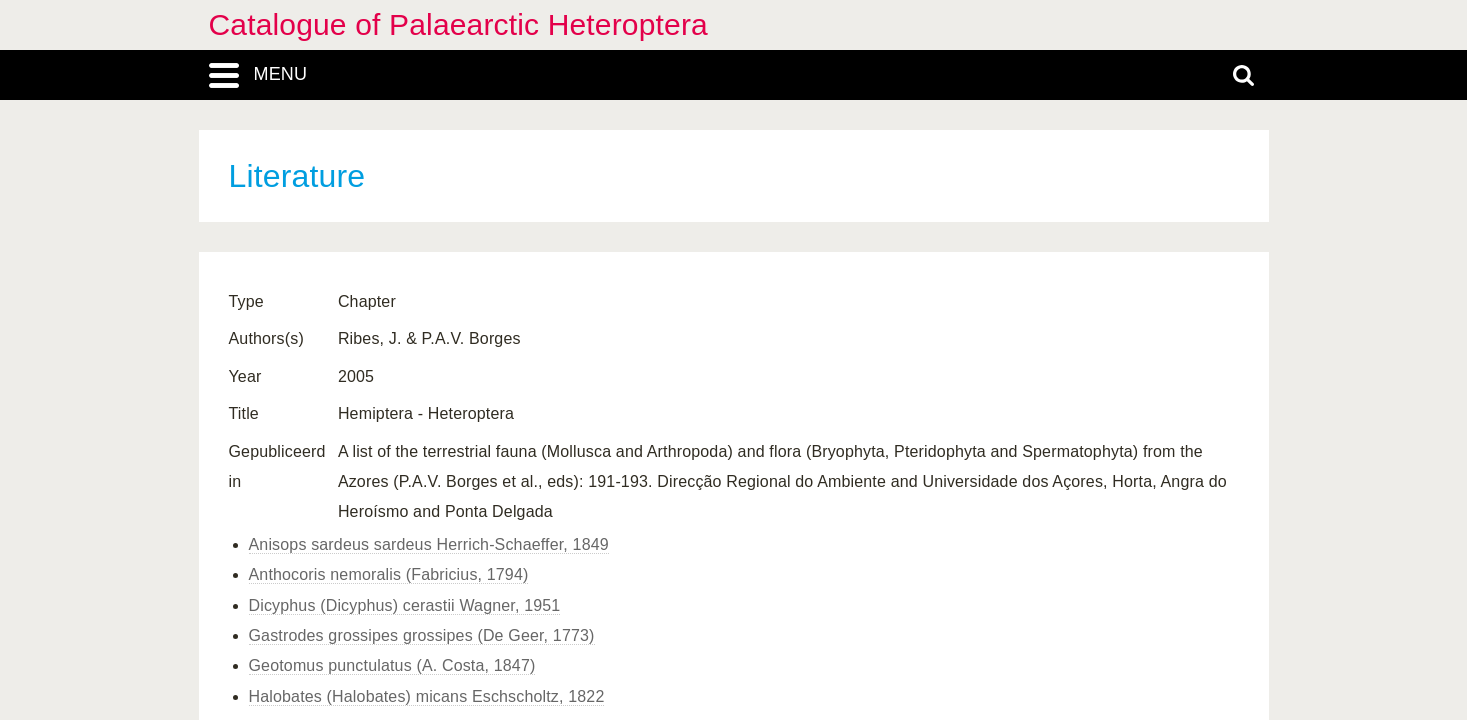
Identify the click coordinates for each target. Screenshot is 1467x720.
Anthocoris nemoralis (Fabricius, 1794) (389, 574)
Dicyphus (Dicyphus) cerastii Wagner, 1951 (405, 605)
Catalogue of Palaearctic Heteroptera (458, 24)
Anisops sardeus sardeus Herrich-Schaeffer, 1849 (429, 544)
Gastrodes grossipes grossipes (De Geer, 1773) (422, 635)
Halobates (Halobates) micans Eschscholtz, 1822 (427, 696)
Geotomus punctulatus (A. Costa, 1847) (392, 665)
